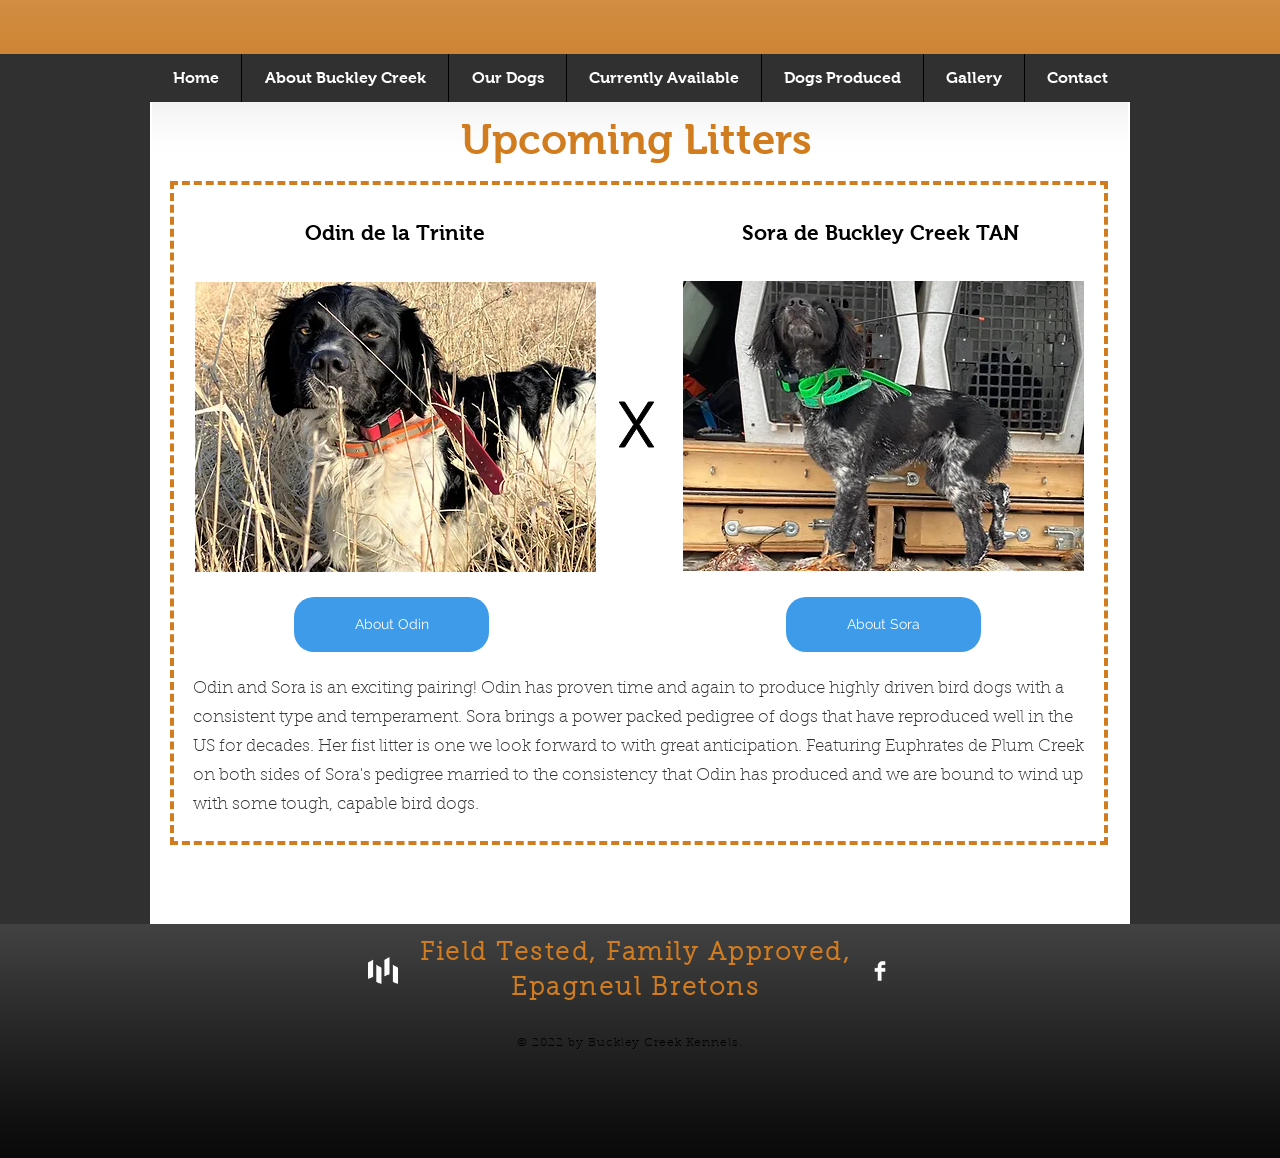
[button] (663, 78)
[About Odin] (391, 624)
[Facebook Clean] (880, 971)
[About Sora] (883, 624)
